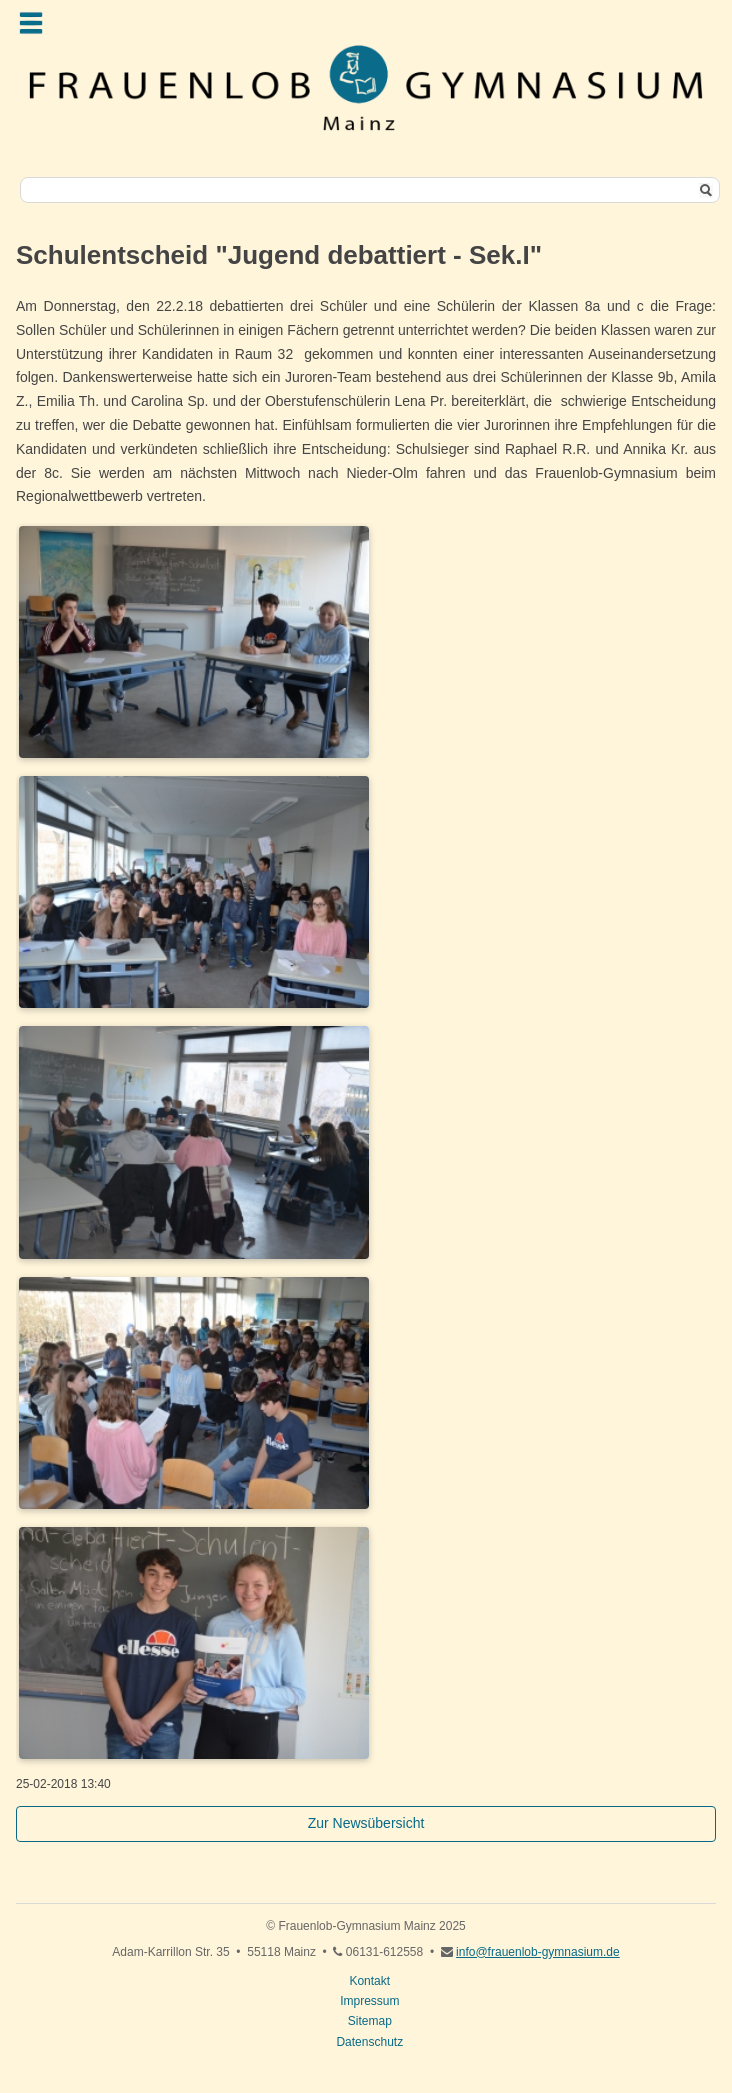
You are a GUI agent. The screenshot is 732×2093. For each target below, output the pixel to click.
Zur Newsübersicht (366, 1823)
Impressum (369, 2001)
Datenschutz (369, 2042)
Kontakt (369, 1981)
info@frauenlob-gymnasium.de (538, 1952)
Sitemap (370, 2021)
